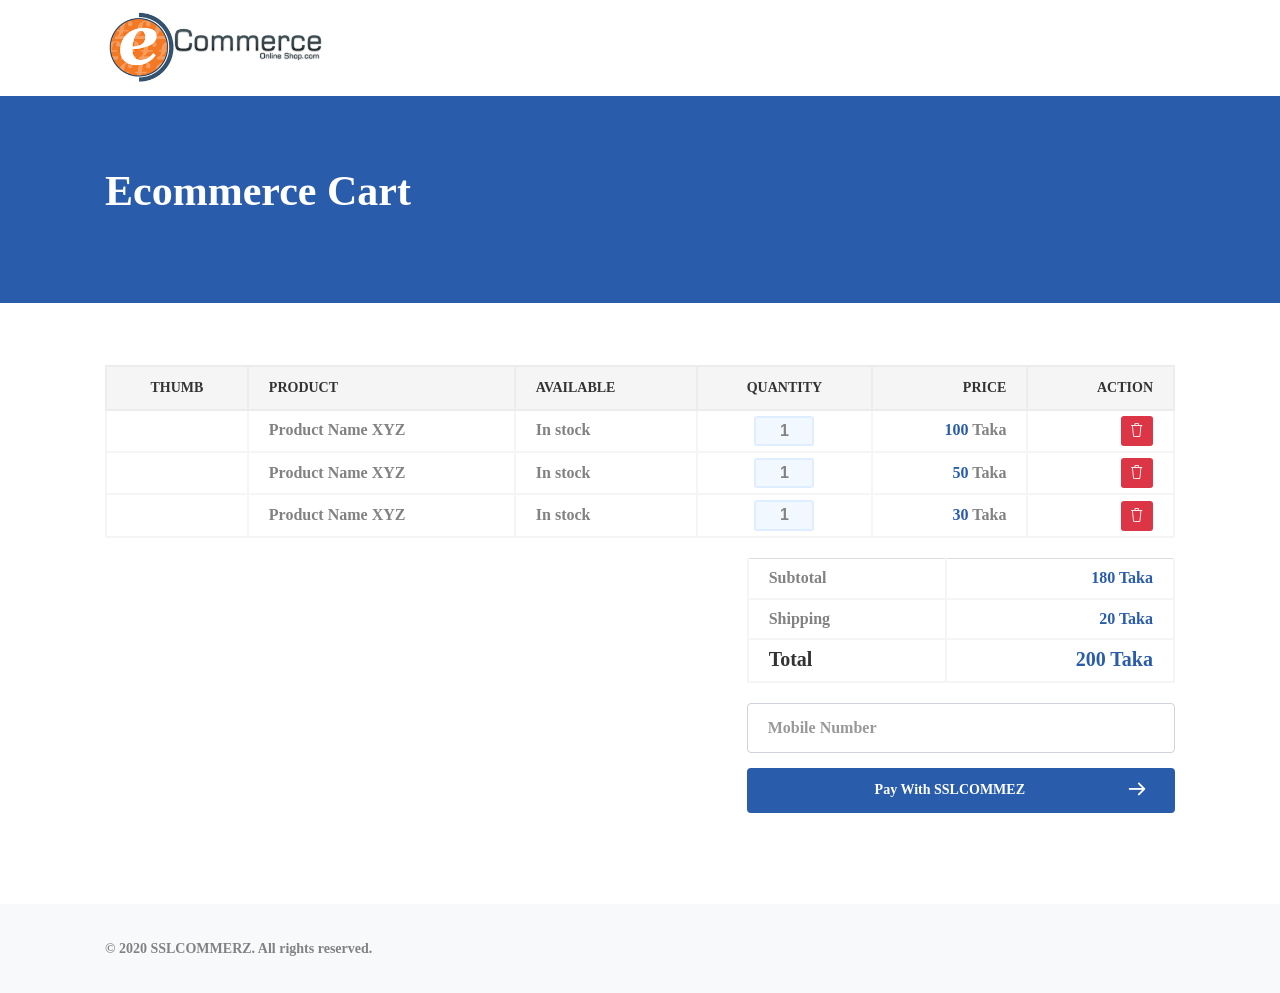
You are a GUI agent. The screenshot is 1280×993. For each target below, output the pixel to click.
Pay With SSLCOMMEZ (1011, 788)
